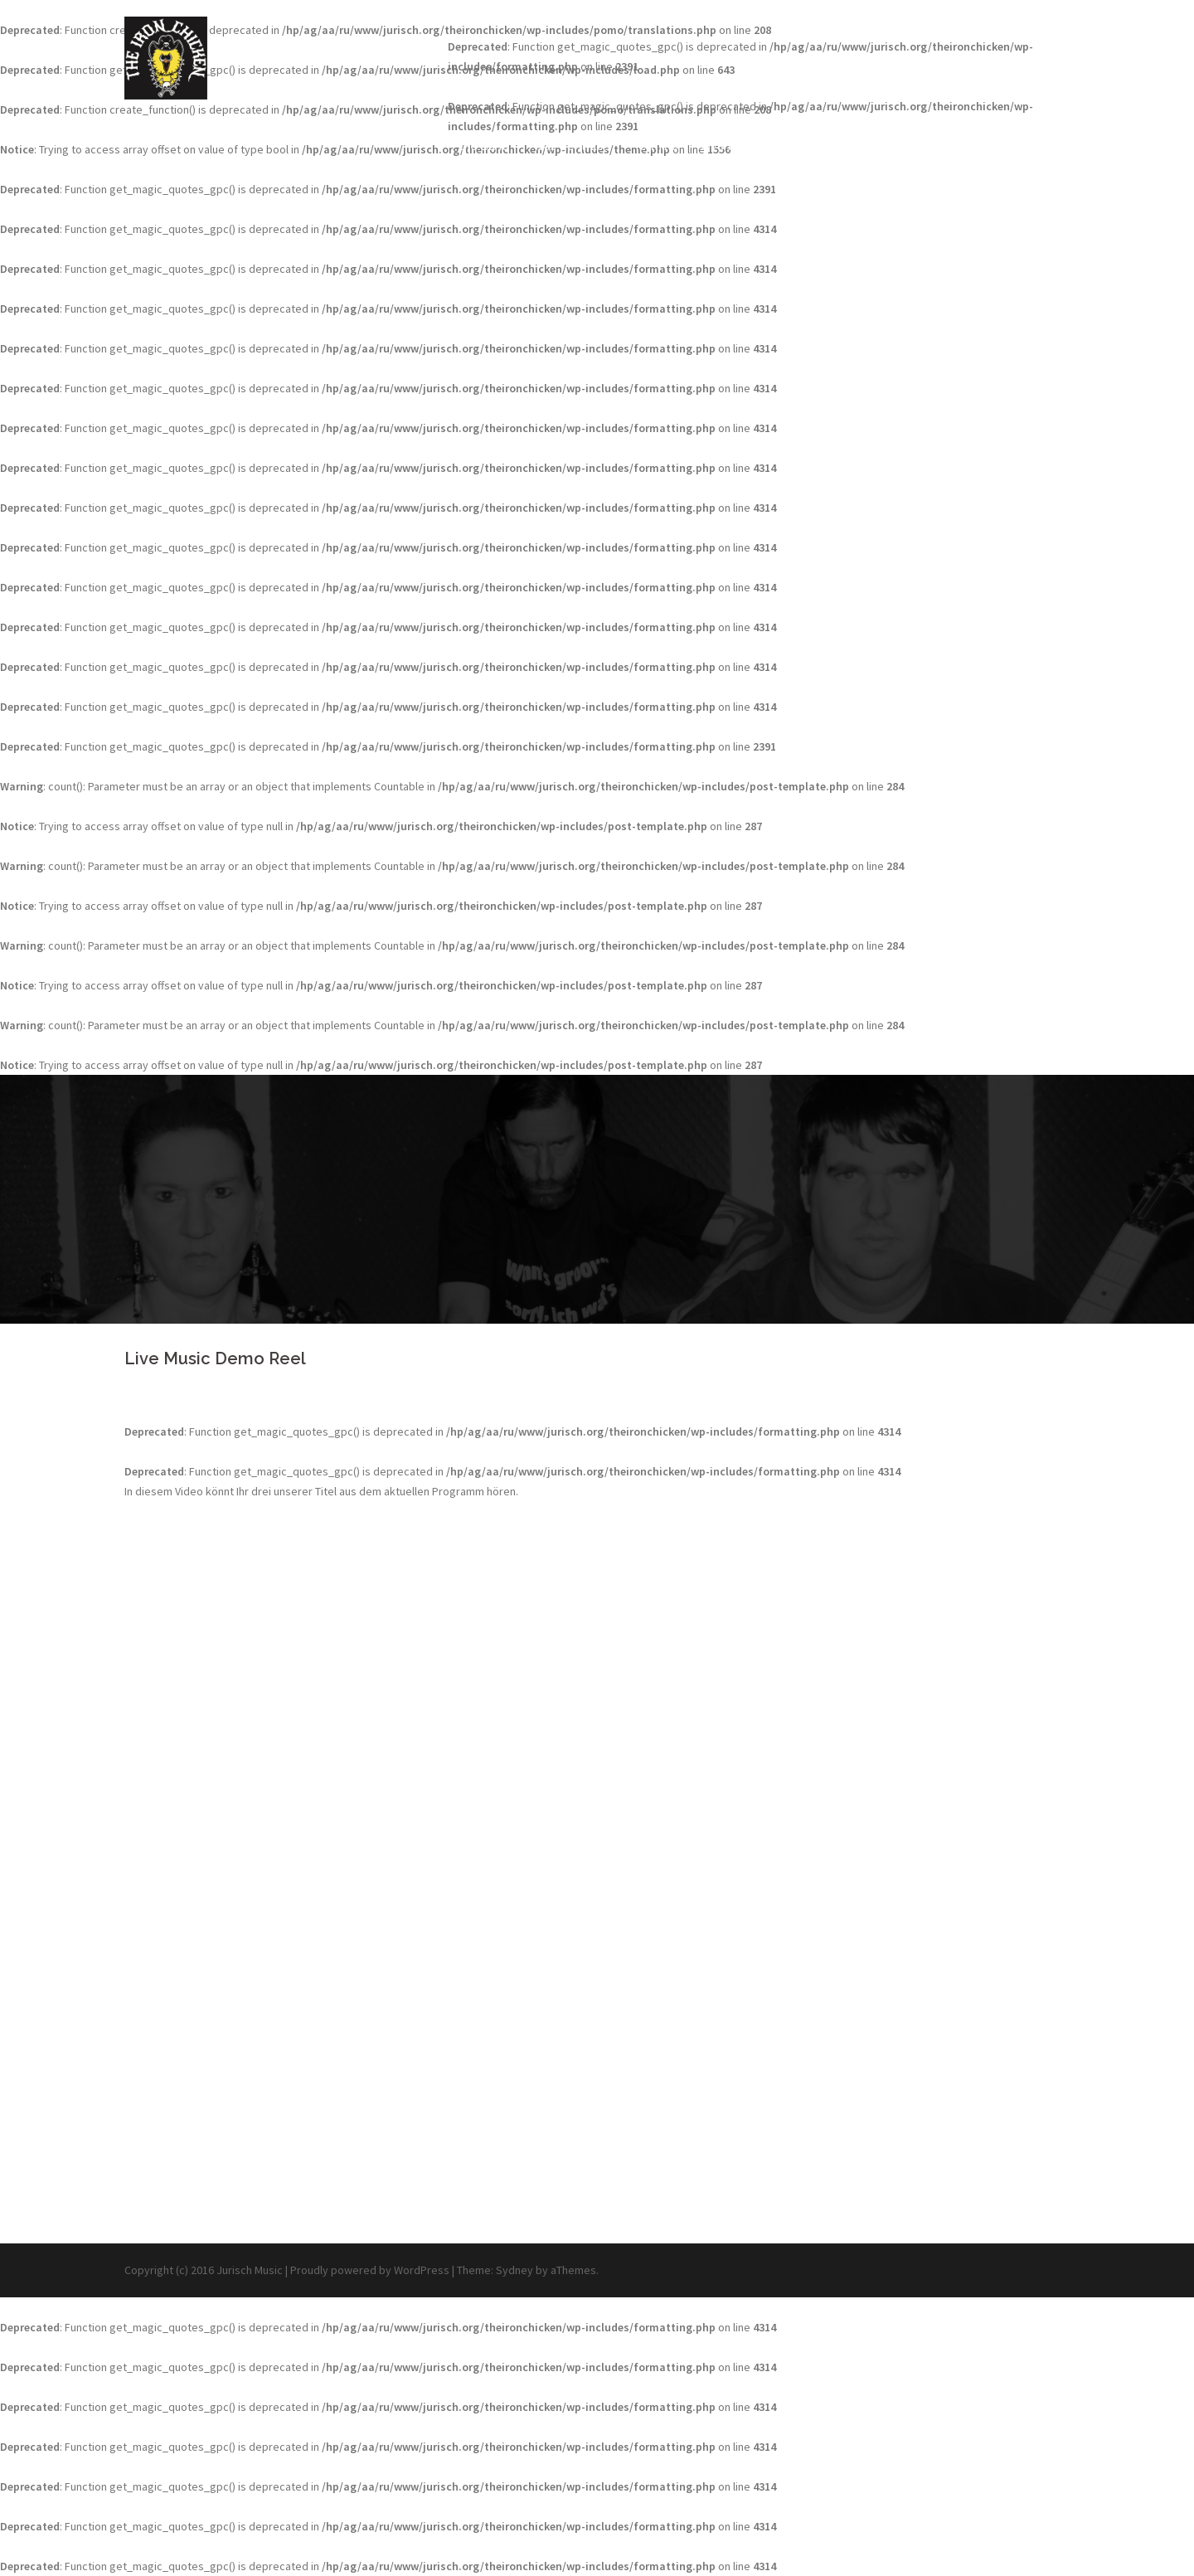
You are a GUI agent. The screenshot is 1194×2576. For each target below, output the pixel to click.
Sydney (514, 2270)
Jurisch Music (249, 2270)
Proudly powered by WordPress (369, 2270)
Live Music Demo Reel (763, 146)
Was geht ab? (570, 146)
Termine (655, 146)
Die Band (484, 146)
